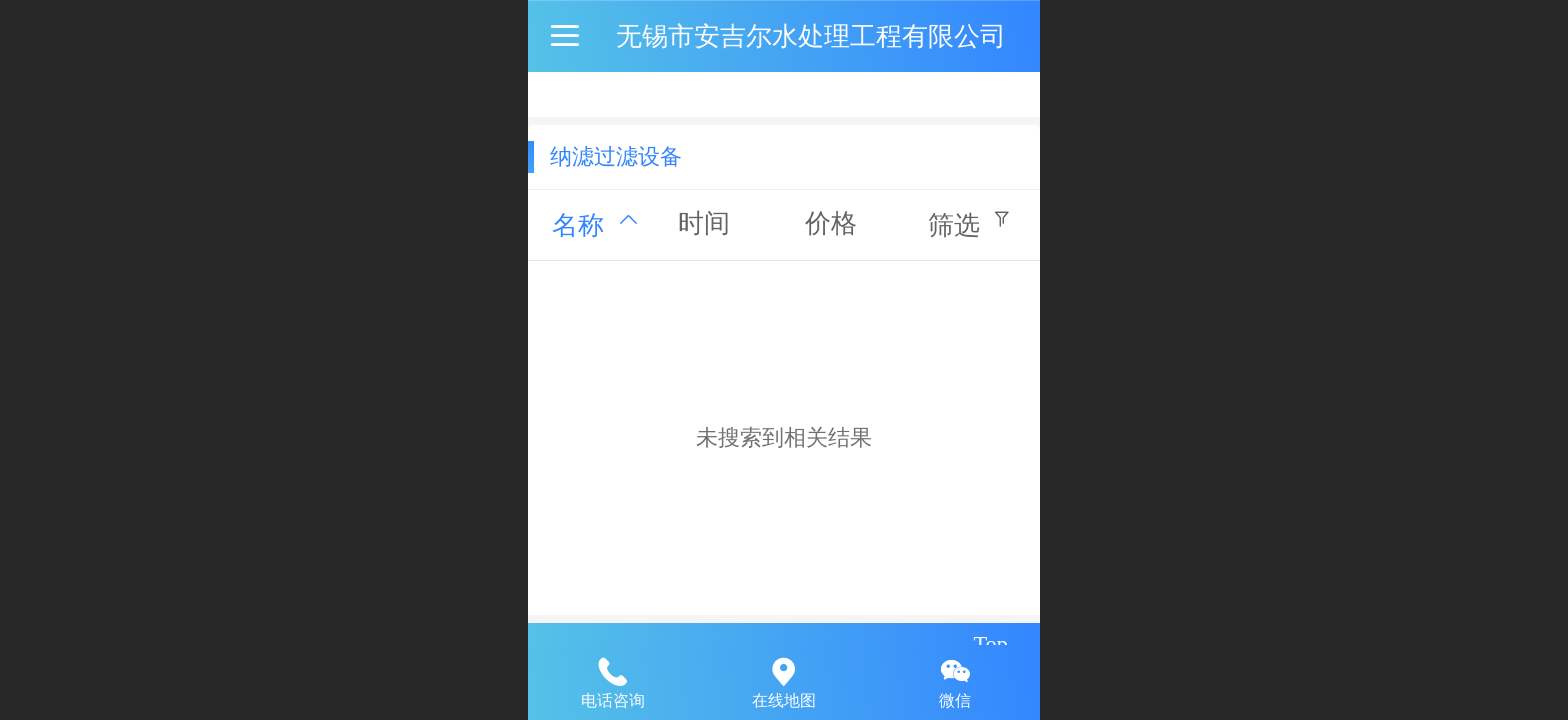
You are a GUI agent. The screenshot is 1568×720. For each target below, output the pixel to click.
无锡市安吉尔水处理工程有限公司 (811, 36)
